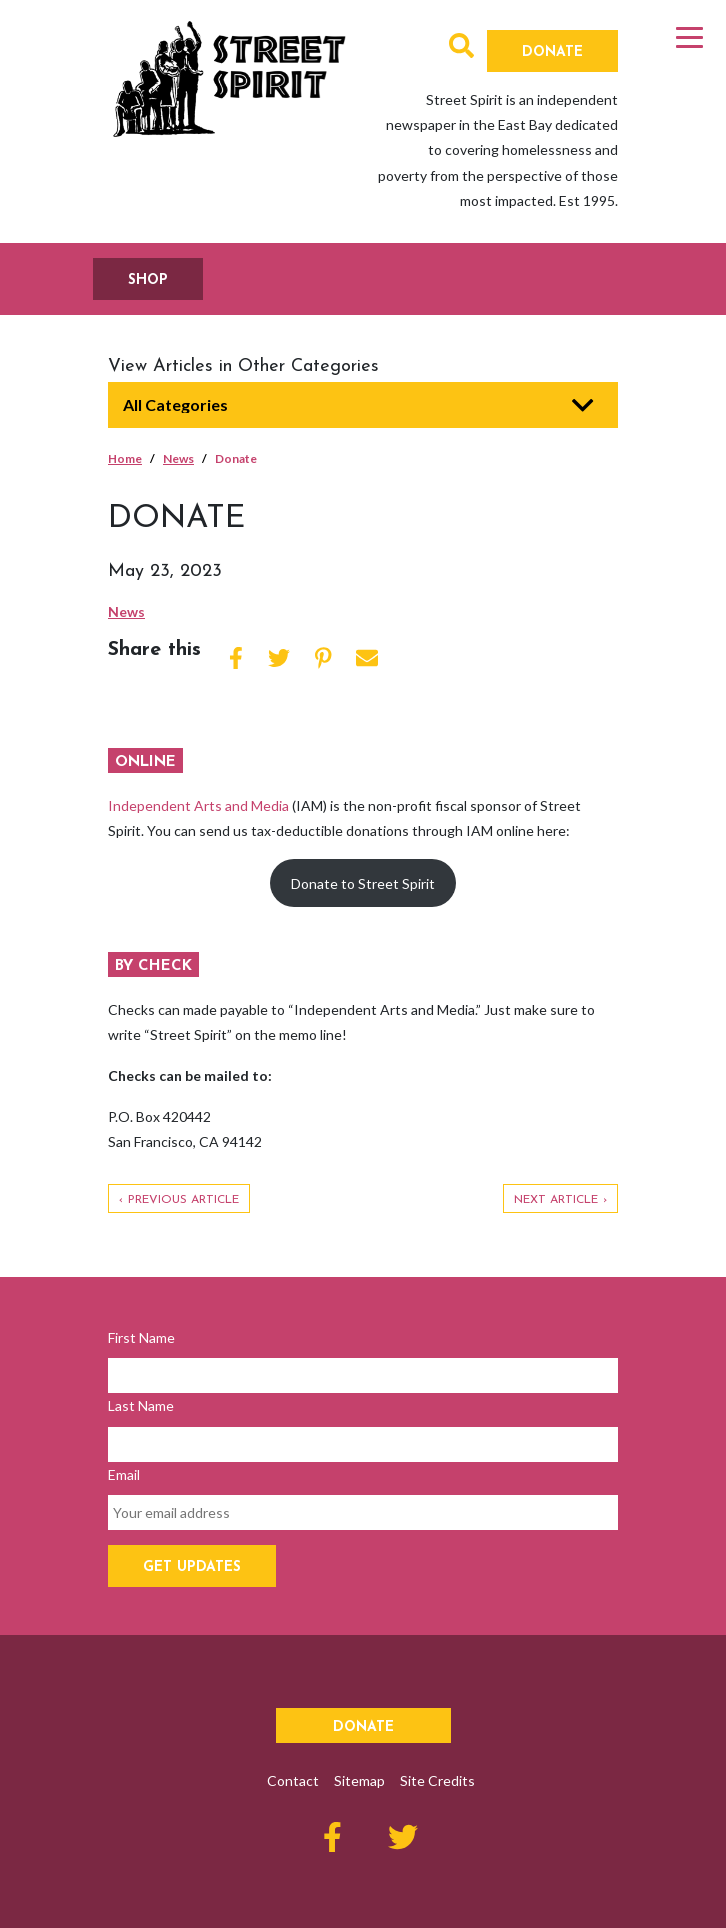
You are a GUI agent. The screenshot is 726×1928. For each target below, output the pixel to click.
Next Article (556, 1200)
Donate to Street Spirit (363, 883)
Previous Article (183, 1200)
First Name (141, 1337)
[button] (461, 49)
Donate (552, 52)
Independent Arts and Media (198, 805)
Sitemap (359, 1780)
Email (124, 1474)
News (178, 458)
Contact (293, 1780)
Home (125, 458)
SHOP (148, 280)
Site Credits (437, 1780)
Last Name (141, 1405)
